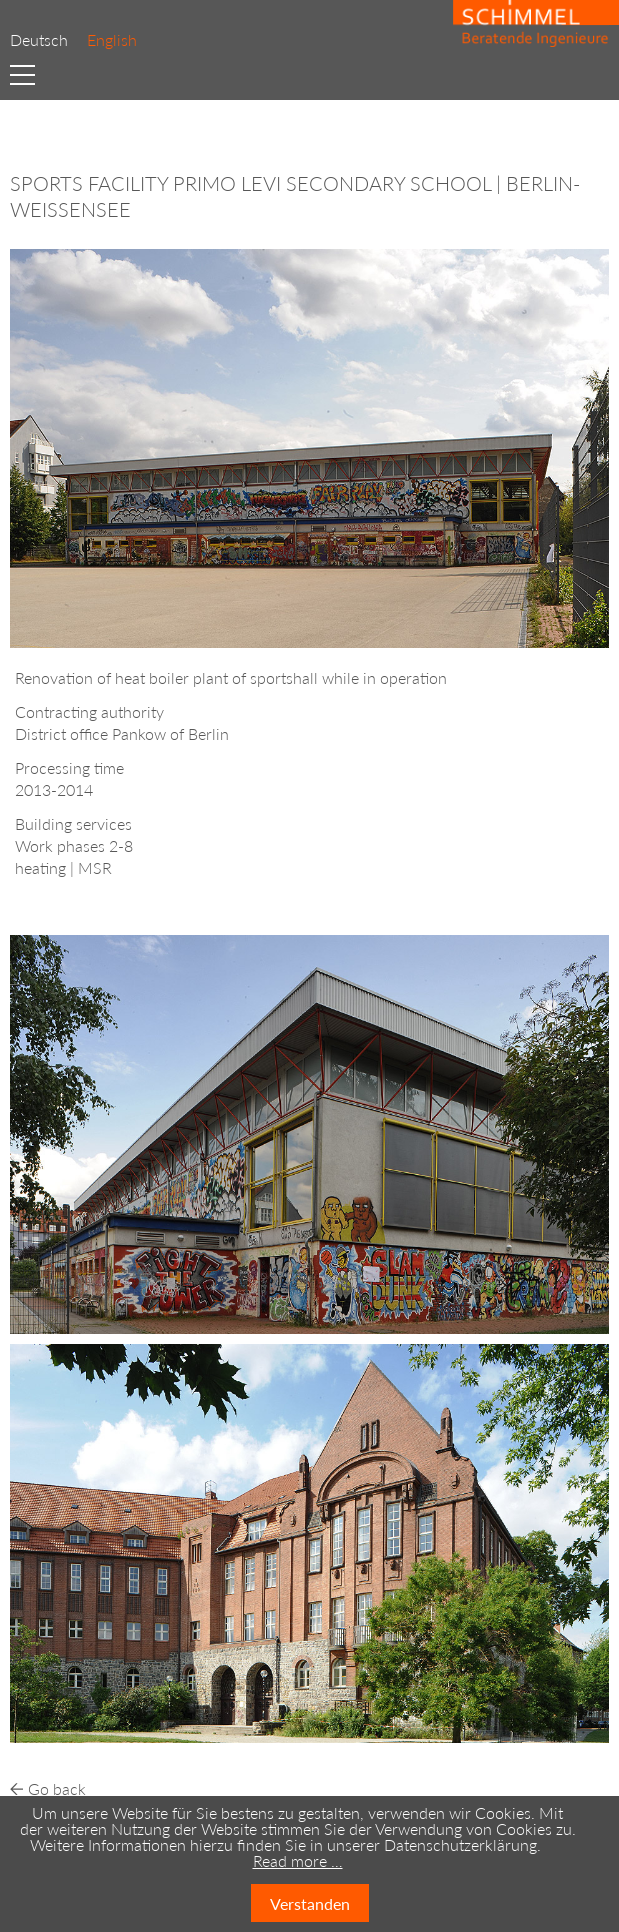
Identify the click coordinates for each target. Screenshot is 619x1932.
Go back (57, 1788)
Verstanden (310, 1903)
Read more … (298, 1860)
